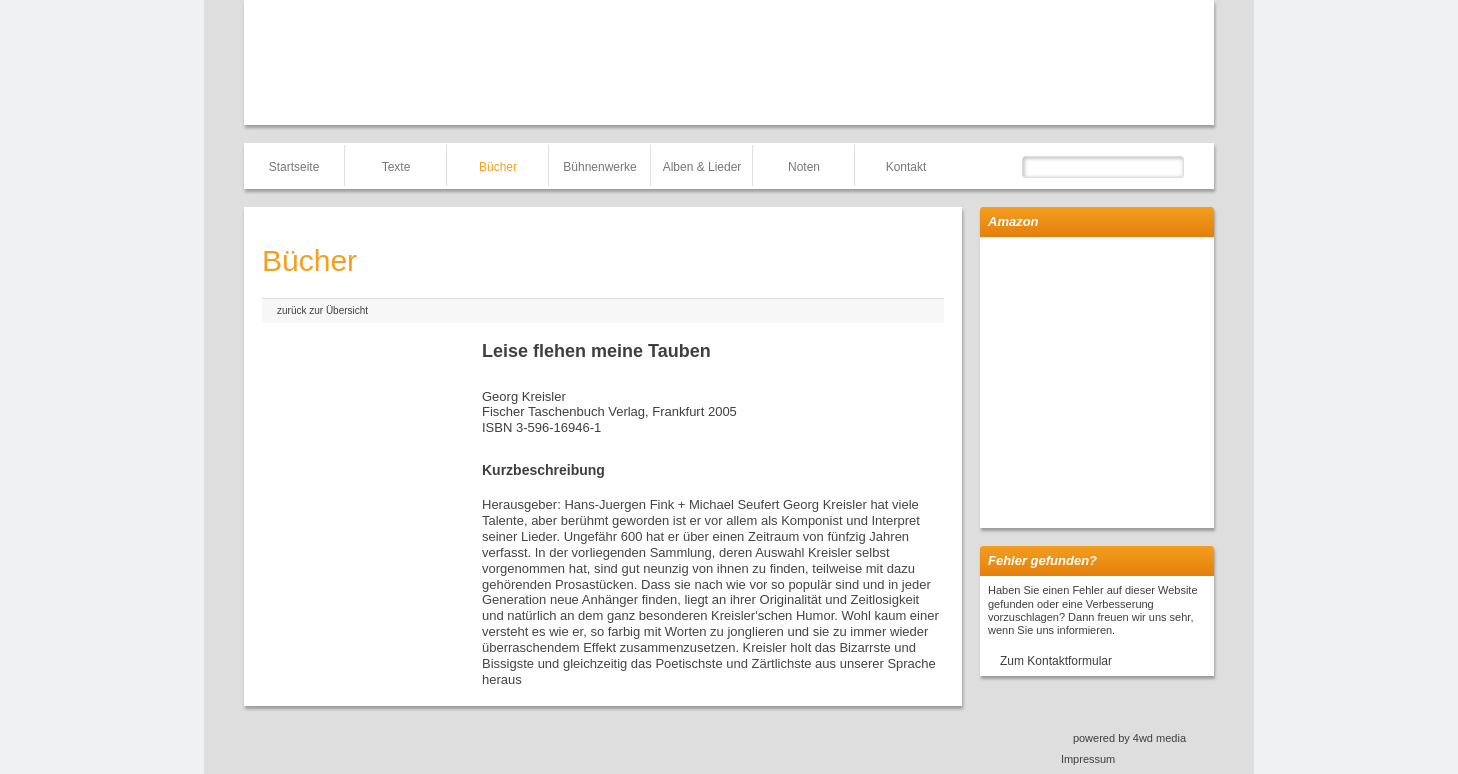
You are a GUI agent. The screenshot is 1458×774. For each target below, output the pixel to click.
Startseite (294, 167)
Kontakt (906, 167)
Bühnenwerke (599, 167)
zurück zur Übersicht (322, 310)
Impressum (1088, 759)
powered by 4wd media (1129, 738)
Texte (396, 167)
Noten (804, 167)
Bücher (498, 167)
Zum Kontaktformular (1056, 661)
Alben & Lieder (702, 167)
